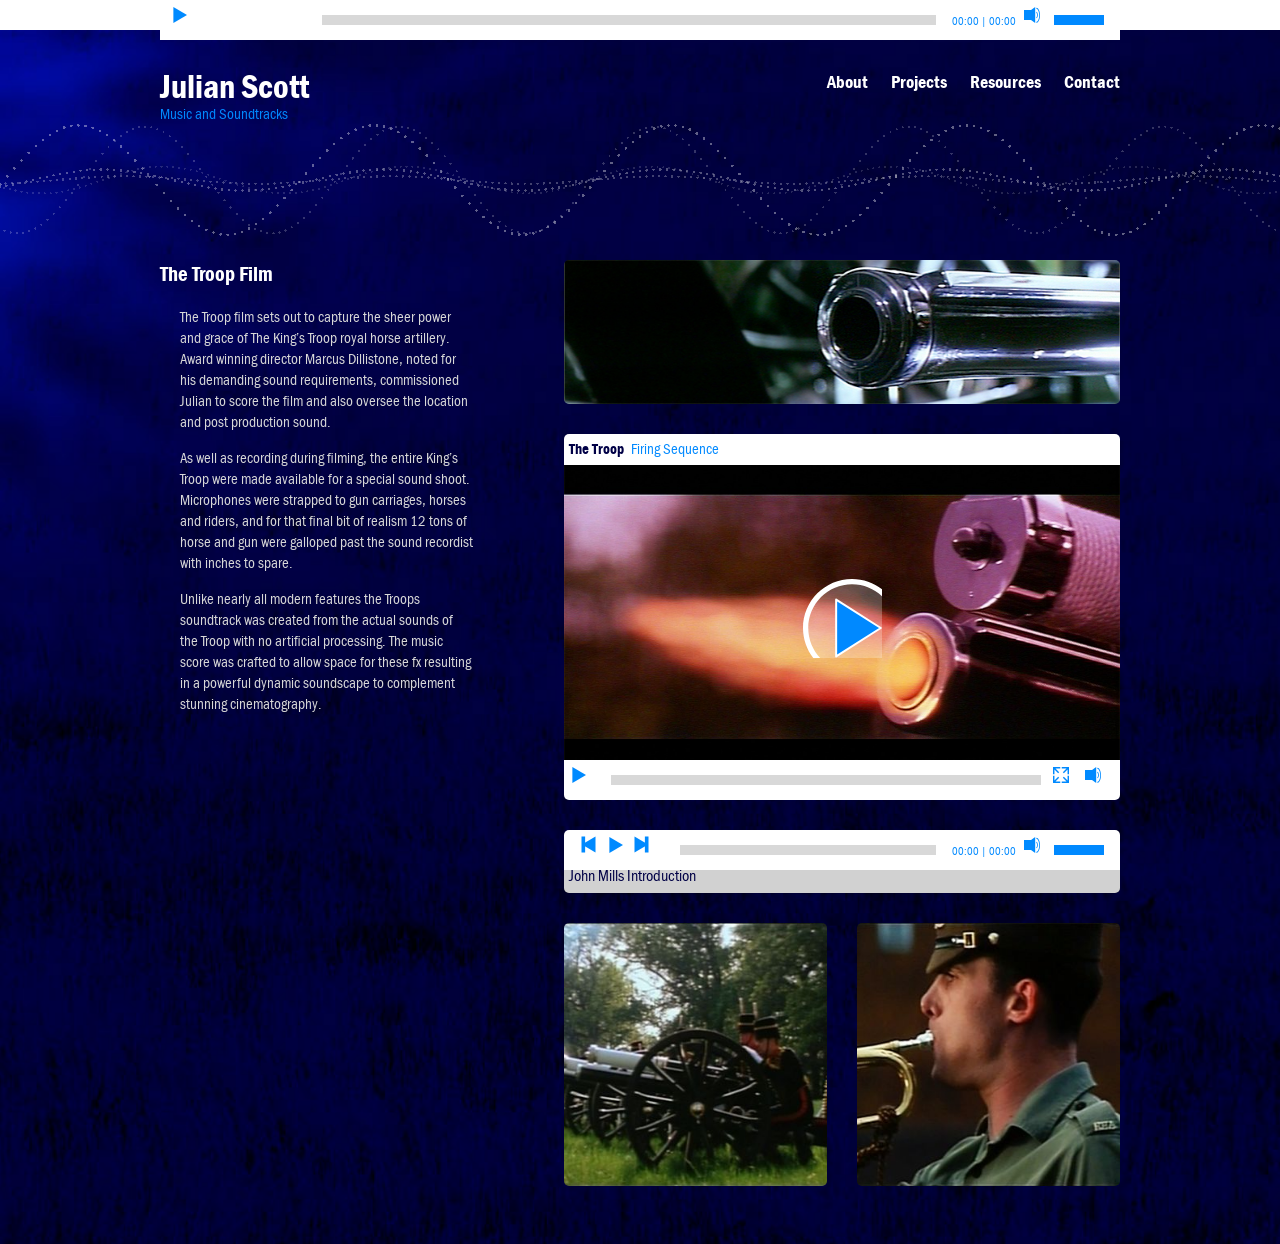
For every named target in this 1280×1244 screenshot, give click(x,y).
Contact (1092, 82)
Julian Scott (234, 86)
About (847, 82)
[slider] (629, 20)
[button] (842, 587)
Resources (1005, 82)
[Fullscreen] (1061, 714)
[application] (842, 587)
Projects (919, 82)
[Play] (180, 15)
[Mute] (1032, 15)
